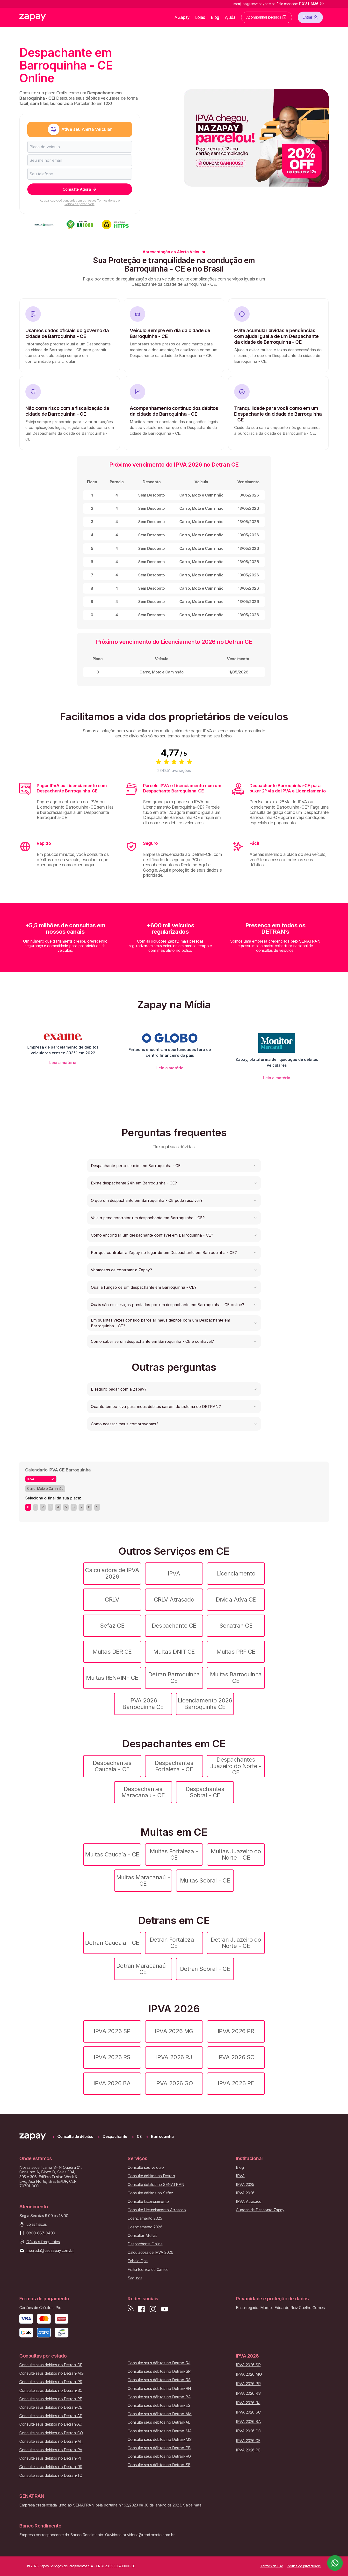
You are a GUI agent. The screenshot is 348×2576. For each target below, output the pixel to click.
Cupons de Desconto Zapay (260, 2210)
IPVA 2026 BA (112, 2083)
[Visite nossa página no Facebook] (141, 2309)
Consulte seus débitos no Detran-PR (50, 2382)
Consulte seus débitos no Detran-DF (50, 2365)
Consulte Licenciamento (148, 2201)
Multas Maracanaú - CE (143, 1880)
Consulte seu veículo (146, 2167)
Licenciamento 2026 (145, 2227)
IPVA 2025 (245, 2184)
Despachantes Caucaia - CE (112, 1766)
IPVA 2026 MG (174, 2031)
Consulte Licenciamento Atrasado (157, 2210)
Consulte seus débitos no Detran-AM (160, 2414)
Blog (215, 17)
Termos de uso (107, 200)
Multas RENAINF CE (112, 1677)
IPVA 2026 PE (236, 2083)
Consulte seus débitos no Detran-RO (159, 2456)
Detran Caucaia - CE (112, 1942)
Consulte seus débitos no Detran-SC (50, 2390)
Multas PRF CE (236, 1651)
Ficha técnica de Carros (148, 2269)
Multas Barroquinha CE (235, 1677)
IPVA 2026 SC (235, 2057)
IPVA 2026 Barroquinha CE (143, 1703)
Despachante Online (145, 2244)
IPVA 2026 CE (248, 2440)
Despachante (115, 2136)
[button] (174, 1165)
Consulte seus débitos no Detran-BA (159, 2397)
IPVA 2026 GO (174, 2083)
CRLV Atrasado (174, 1599)
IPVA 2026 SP (112, 2031)
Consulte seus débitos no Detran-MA (160, 2431)
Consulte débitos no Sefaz (150, 2193)
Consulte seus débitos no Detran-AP (50, 2416)
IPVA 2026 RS (112, 2057)
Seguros (135, 2278)
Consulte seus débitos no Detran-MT (51, 2441)
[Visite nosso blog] (131, 2309)
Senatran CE (236, 1625)
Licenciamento (236, 1573)
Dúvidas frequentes (43, 2242)
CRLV (112, 1599)
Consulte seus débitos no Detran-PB (159, 2448)
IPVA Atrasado (248, 2201)
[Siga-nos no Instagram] (153, 2309)
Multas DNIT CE (174, 1651)
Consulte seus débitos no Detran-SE (159, 2465)
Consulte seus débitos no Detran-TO (50, 2475)
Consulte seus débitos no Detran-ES (159, 2405)
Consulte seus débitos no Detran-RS (159, 2380)
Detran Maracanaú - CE (143, 1968)
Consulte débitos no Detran (151, 2176)
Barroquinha (162, 2136)
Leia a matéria (62, 1062)
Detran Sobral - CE (205, 1968)
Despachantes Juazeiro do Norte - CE (236, 1766)
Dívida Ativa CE (236, 1599)
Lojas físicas (36, 2224)
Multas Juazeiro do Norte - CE (236, 1854)
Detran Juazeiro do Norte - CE (236, 1942)
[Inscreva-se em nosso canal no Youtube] (164, 2309)
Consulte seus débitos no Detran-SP (159, 2371)
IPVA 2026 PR (236, 2031)
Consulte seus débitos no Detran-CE (50, 2407)
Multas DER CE (112, 1651)
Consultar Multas (142, 2235)
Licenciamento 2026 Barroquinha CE (205, 1703)
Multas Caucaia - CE (112, 1854)
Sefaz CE (112, 1625)
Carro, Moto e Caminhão (45, 1488)
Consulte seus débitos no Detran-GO (51, 2433)
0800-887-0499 (40, 2233)
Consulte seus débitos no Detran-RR (50, 2466)
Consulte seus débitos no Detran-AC (50, 2424)
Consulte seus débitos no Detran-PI (50, 2458)
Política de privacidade (79, 204)
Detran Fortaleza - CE (174, 1942)
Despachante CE (174, 1625)
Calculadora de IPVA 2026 (112, 1573)
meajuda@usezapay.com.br (50, 2250)
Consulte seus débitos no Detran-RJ (159, 2363)
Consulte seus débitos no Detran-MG (51, 2373)
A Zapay (181, 17)
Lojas (200, 17)
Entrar (310, 17)
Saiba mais (192, 2505)
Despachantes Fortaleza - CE (174, 1766)
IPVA (174, 1573)
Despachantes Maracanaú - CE (143, 1792)
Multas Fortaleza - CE (174, 1854)
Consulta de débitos (75, 2136)
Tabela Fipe (138, 2261)
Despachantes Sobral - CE (205, 1792)
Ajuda (230, 17)
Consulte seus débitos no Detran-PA (50, 2450)
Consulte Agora (80, 189)
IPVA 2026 (245, 2193)
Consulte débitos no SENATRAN (156, 2184)
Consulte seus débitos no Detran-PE (50, 2399)
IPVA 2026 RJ (174, 2057)
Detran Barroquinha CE (174, 1677)
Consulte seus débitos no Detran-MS (160, 2439)
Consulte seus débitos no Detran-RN (159, 2388)
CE (139, 2136)
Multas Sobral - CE (205, 1880)
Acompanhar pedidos (266, 17)
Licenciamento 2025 (145, 2218)
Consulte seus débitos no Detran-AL (159, 2422)
